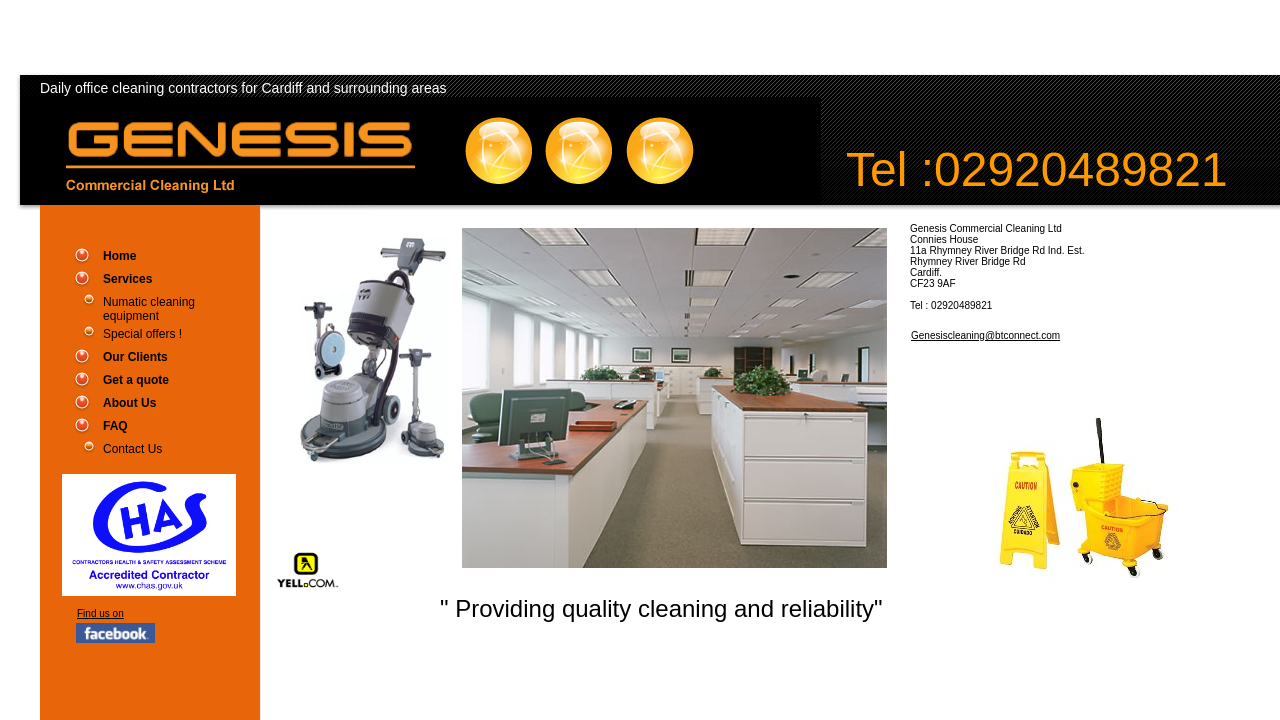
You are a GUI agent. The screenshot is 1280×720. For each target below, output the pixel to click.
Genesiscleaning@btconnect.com (985, 335)
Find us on (100, 613)
